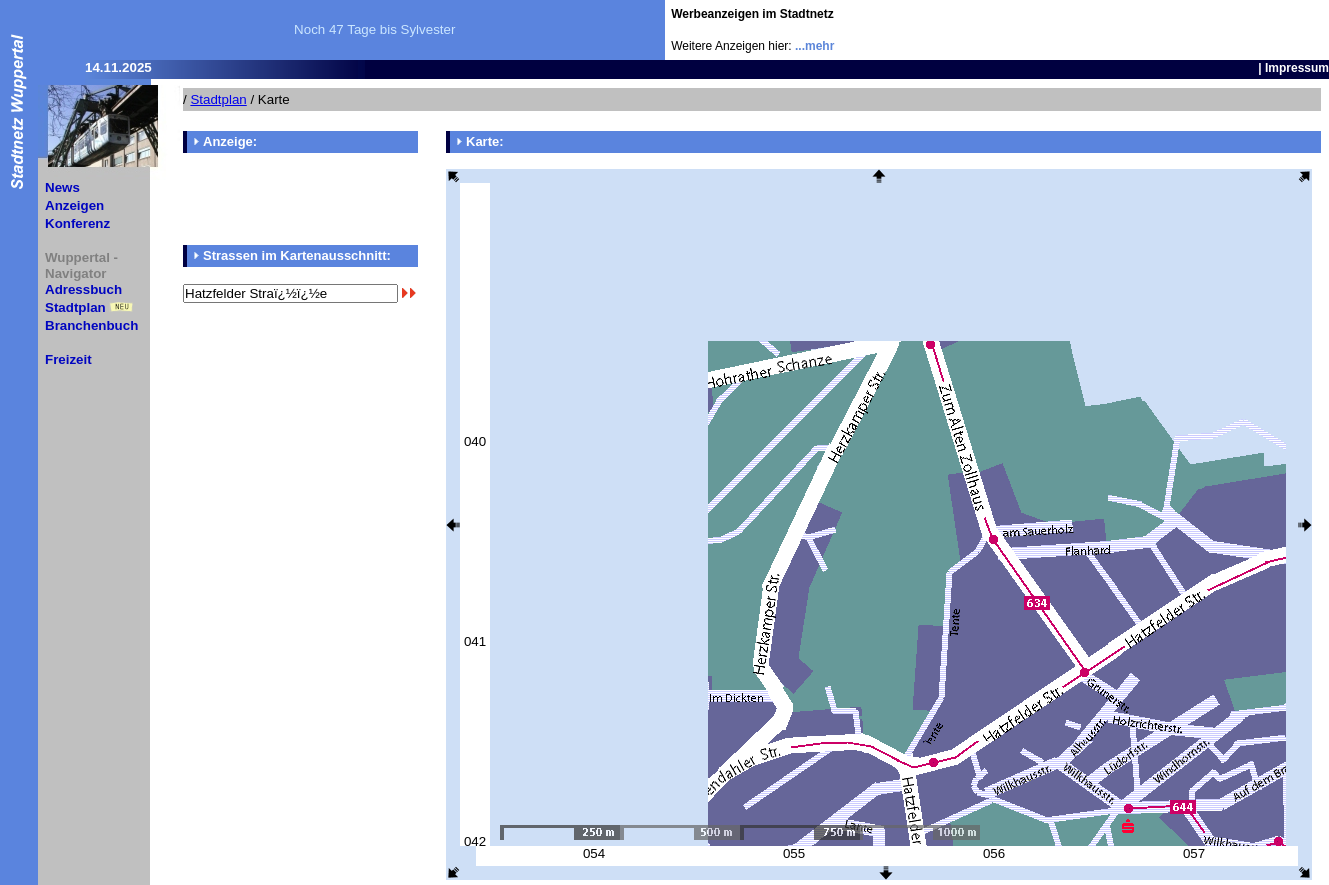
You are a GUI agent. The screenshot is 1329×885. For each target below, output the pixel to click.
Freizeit (68, 359)
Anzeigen (74, 205)
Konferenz (77, 223)
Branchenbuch (91, 325)
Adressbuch (83, 289)
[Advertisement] (1212, 30)
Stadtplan (75, 307)
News (62, 187)
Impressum (1297, 68)
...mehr (814, 46)
